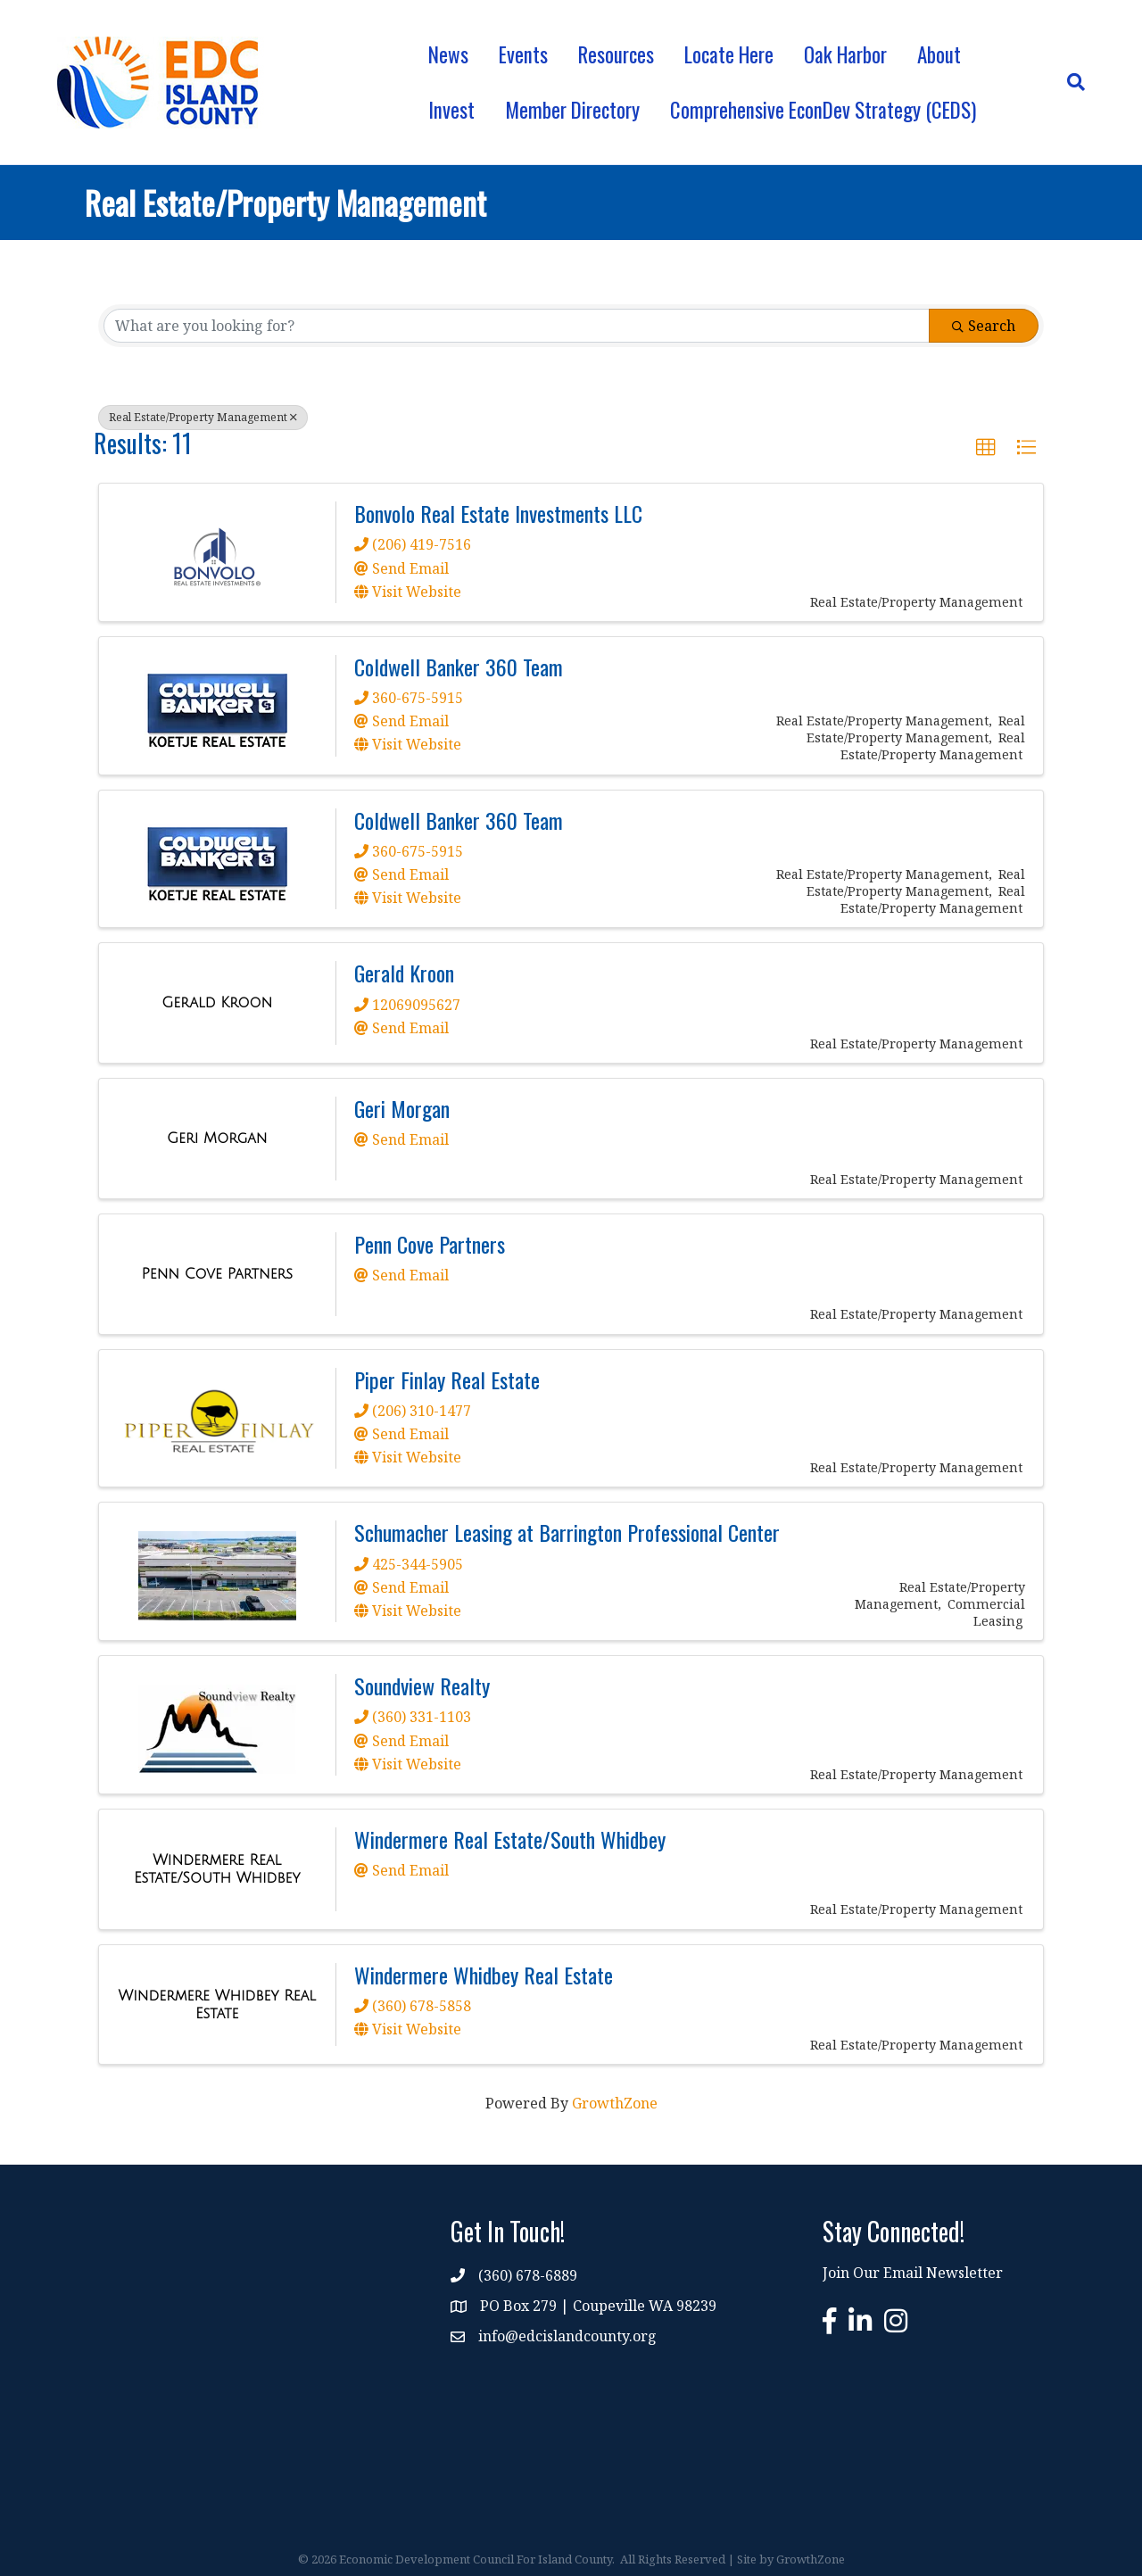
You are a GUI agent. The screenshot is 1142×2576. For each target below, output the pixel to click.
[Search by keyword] (516, 326)
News (448, 54)
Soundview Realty (422, 1685)
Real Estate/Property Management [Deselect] (203, 417)
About (939, 54)
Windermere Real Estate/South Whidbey (510, 1839)
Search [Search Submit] (983, 325)
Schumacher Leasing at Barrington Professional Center (567, 1532)
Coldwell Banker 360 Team (458, 666)
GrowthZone (615, 2103)
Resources (616, 54)
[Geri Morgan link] (217, 1138)
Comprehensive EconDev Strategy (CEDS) (823, 110)
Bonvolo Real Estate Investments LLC (498, 513)
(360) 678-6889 (527, 2275)
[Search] (1068, 82)
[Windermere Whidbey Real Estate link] (217, 2004)
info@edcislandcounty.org (567, 2336)
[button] (986, 448)
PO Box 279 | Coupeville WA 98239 (598, 2305)
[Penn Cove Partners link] (217, 1274)
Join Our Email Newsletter (913, 2272)
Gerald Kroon (404, 973)
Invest (451, 110)
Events (523, 54)
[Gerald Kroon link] (216, 1003)
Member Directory (572, 110)
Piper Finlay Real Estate (447, 1379)
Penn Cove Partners (429, 1244)
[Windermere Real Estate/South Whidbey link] (217, 1868)
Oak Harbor (845, 54)
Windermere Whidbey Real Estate (483, 1975)
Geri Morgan (402, 1108)
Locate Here (729, 54)
